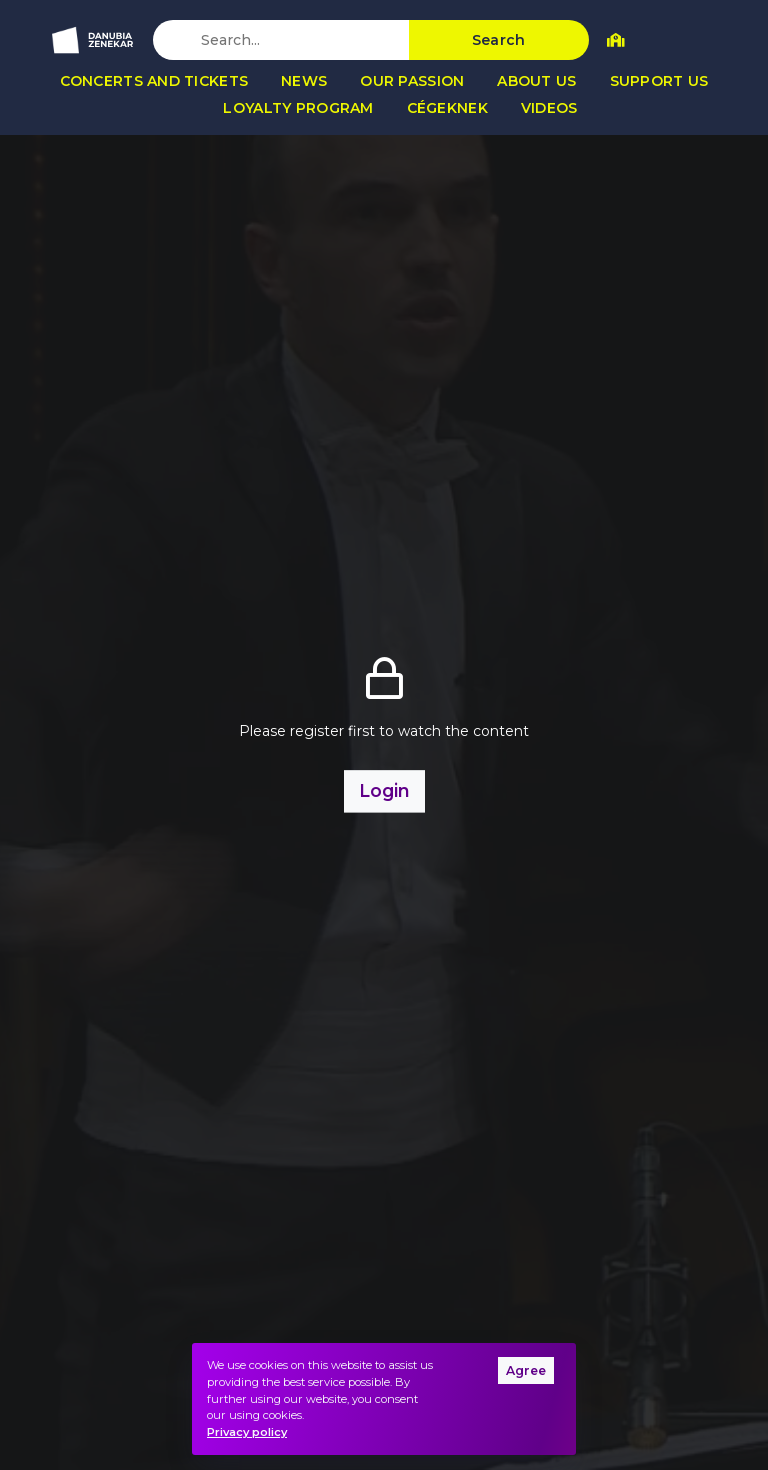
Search (499, 40)
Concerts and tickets (154, 81)
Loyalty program (298, 108)
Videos (549, 108)
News (304, 81)
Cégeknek (447, 108)
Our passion (412, 81)
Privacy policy (247, 1432)
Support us (659, 81)
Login (384, 790)
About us (536, 81)
